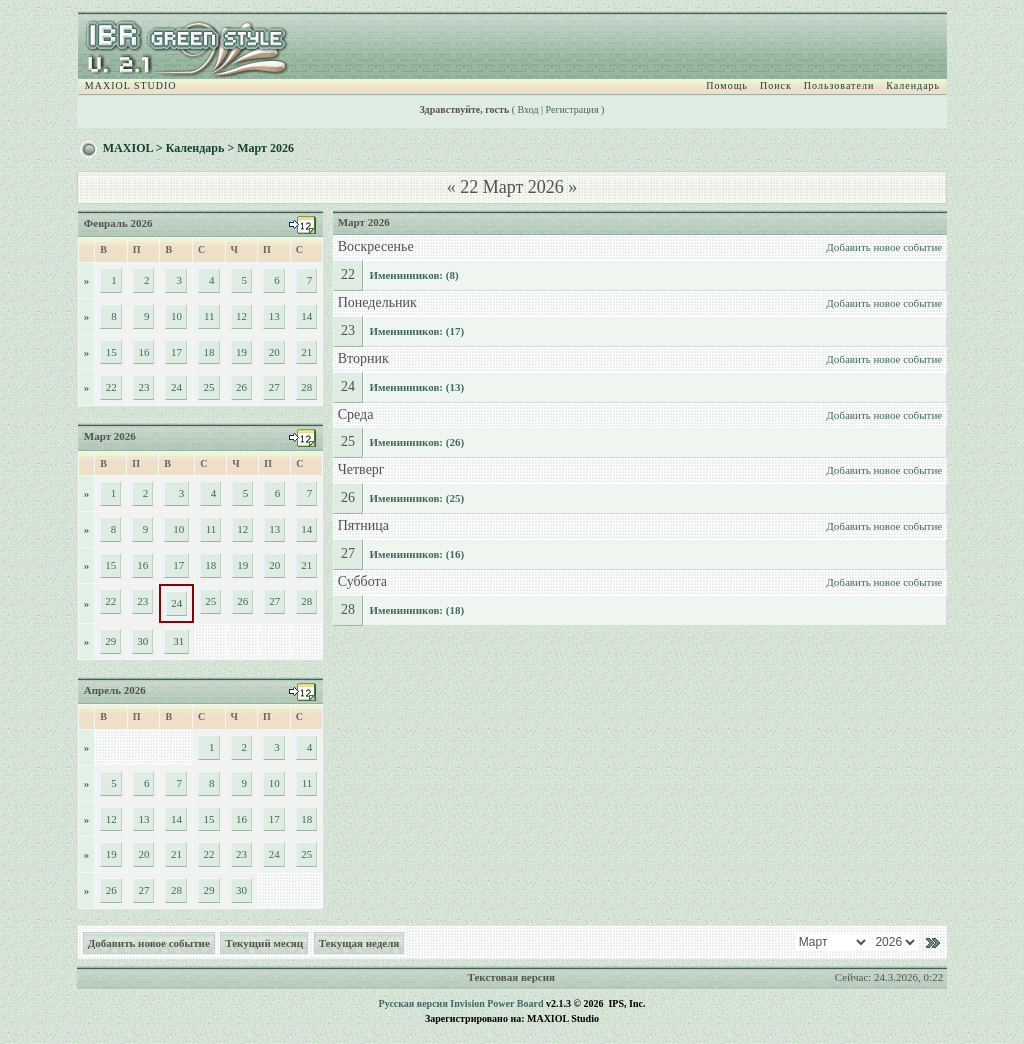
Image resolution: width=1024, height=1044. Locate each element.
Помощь (727, 85)
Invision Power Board (496, 1003)
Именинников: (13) (416, 387)
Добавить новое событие (884, 247)
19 (241, 352)
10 (176, 316)
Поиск (776, 85)
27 (274, 387)
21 (306, 352)
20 (274, 352)
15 (111, 352)
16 (143, 352)
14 (306, 316)
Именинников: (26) (416, 442)
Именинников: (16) (416, 554)
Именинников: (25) (416, 498)
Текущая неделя (359, 943)
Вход (528, 109)
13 (274, 316)
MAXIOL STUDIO (131, 85)
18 (209, 352)
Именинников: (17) (416, 331)
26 (241, 387)
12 (241, 316)
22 (111, 387)
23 (143, 387)
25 (209, 387)
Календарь (913, 85)
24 (176, 387)
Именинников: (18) (416, 610)
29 (110, 641)
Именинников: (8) (413, 275)
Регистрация (572, 109)
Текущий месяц (264, 943)
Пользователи (839, 85)
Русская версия (413, 1003)
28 (306, 387)
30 (241, 890)
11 (209, 316)
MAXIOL (128, 148)
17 (176, 352)
